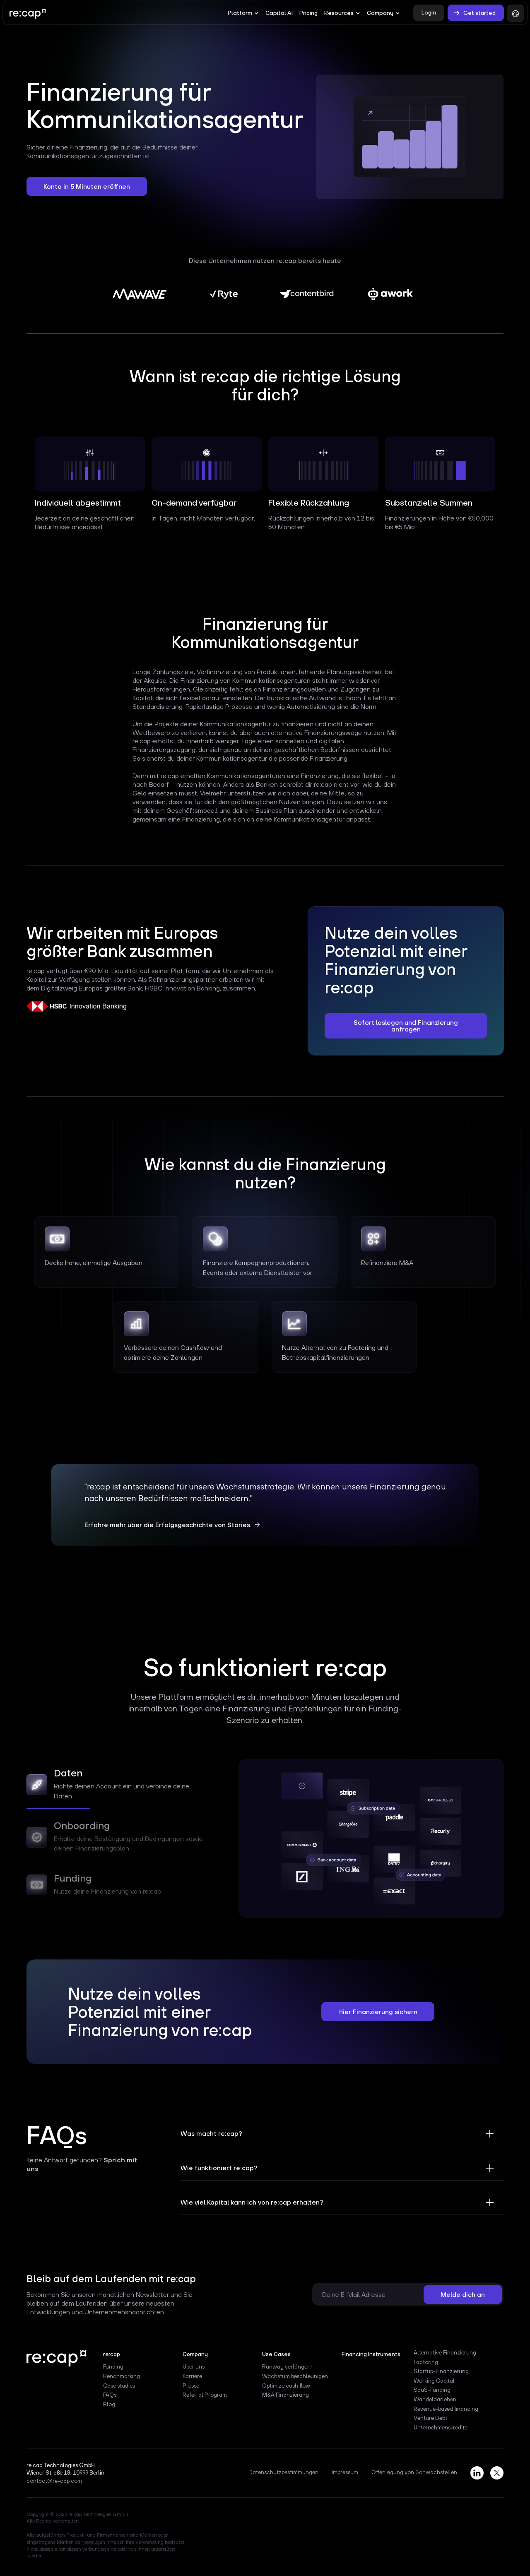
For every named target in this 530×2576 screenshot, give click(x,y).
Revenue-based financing (446, 2409)
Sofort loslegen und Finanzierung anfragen (406, 1026)
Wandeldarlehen (435, 2399)
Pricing (308, 13)
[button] (243, 13)
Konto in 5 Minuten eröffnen (86, 186)
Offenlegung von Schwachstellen (414, 2472)
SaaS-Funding (432, 2390)
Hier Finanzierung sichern (377, 2011)
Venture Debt (430, 2418)
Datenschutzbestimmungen (283, 2472)
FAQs (109, 2395)
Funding (113, 2367)
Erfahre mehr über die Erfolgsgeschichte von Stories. (168, 1524)
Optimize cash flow (286, 2386)
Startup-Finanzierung (441, 2371)
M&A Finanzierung (285, 2395)
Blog (109, 2404)
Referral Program (205, 2395)
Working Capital (434, 2381)
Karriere (192, 2376)
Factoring (426, 2362)
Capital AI (279, 13)
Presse (191, 2386)
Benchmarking (121, 2376)
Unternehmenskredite (440, 2428)
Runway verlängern (287, 2367)
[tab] (119, 1786)
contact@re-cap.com (54, 2481)
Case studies (119, 2386)
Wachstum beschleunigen (295, 2376)
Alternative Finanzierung (445, 2353)
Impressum (345, 2472)
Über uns (194, 2367)
